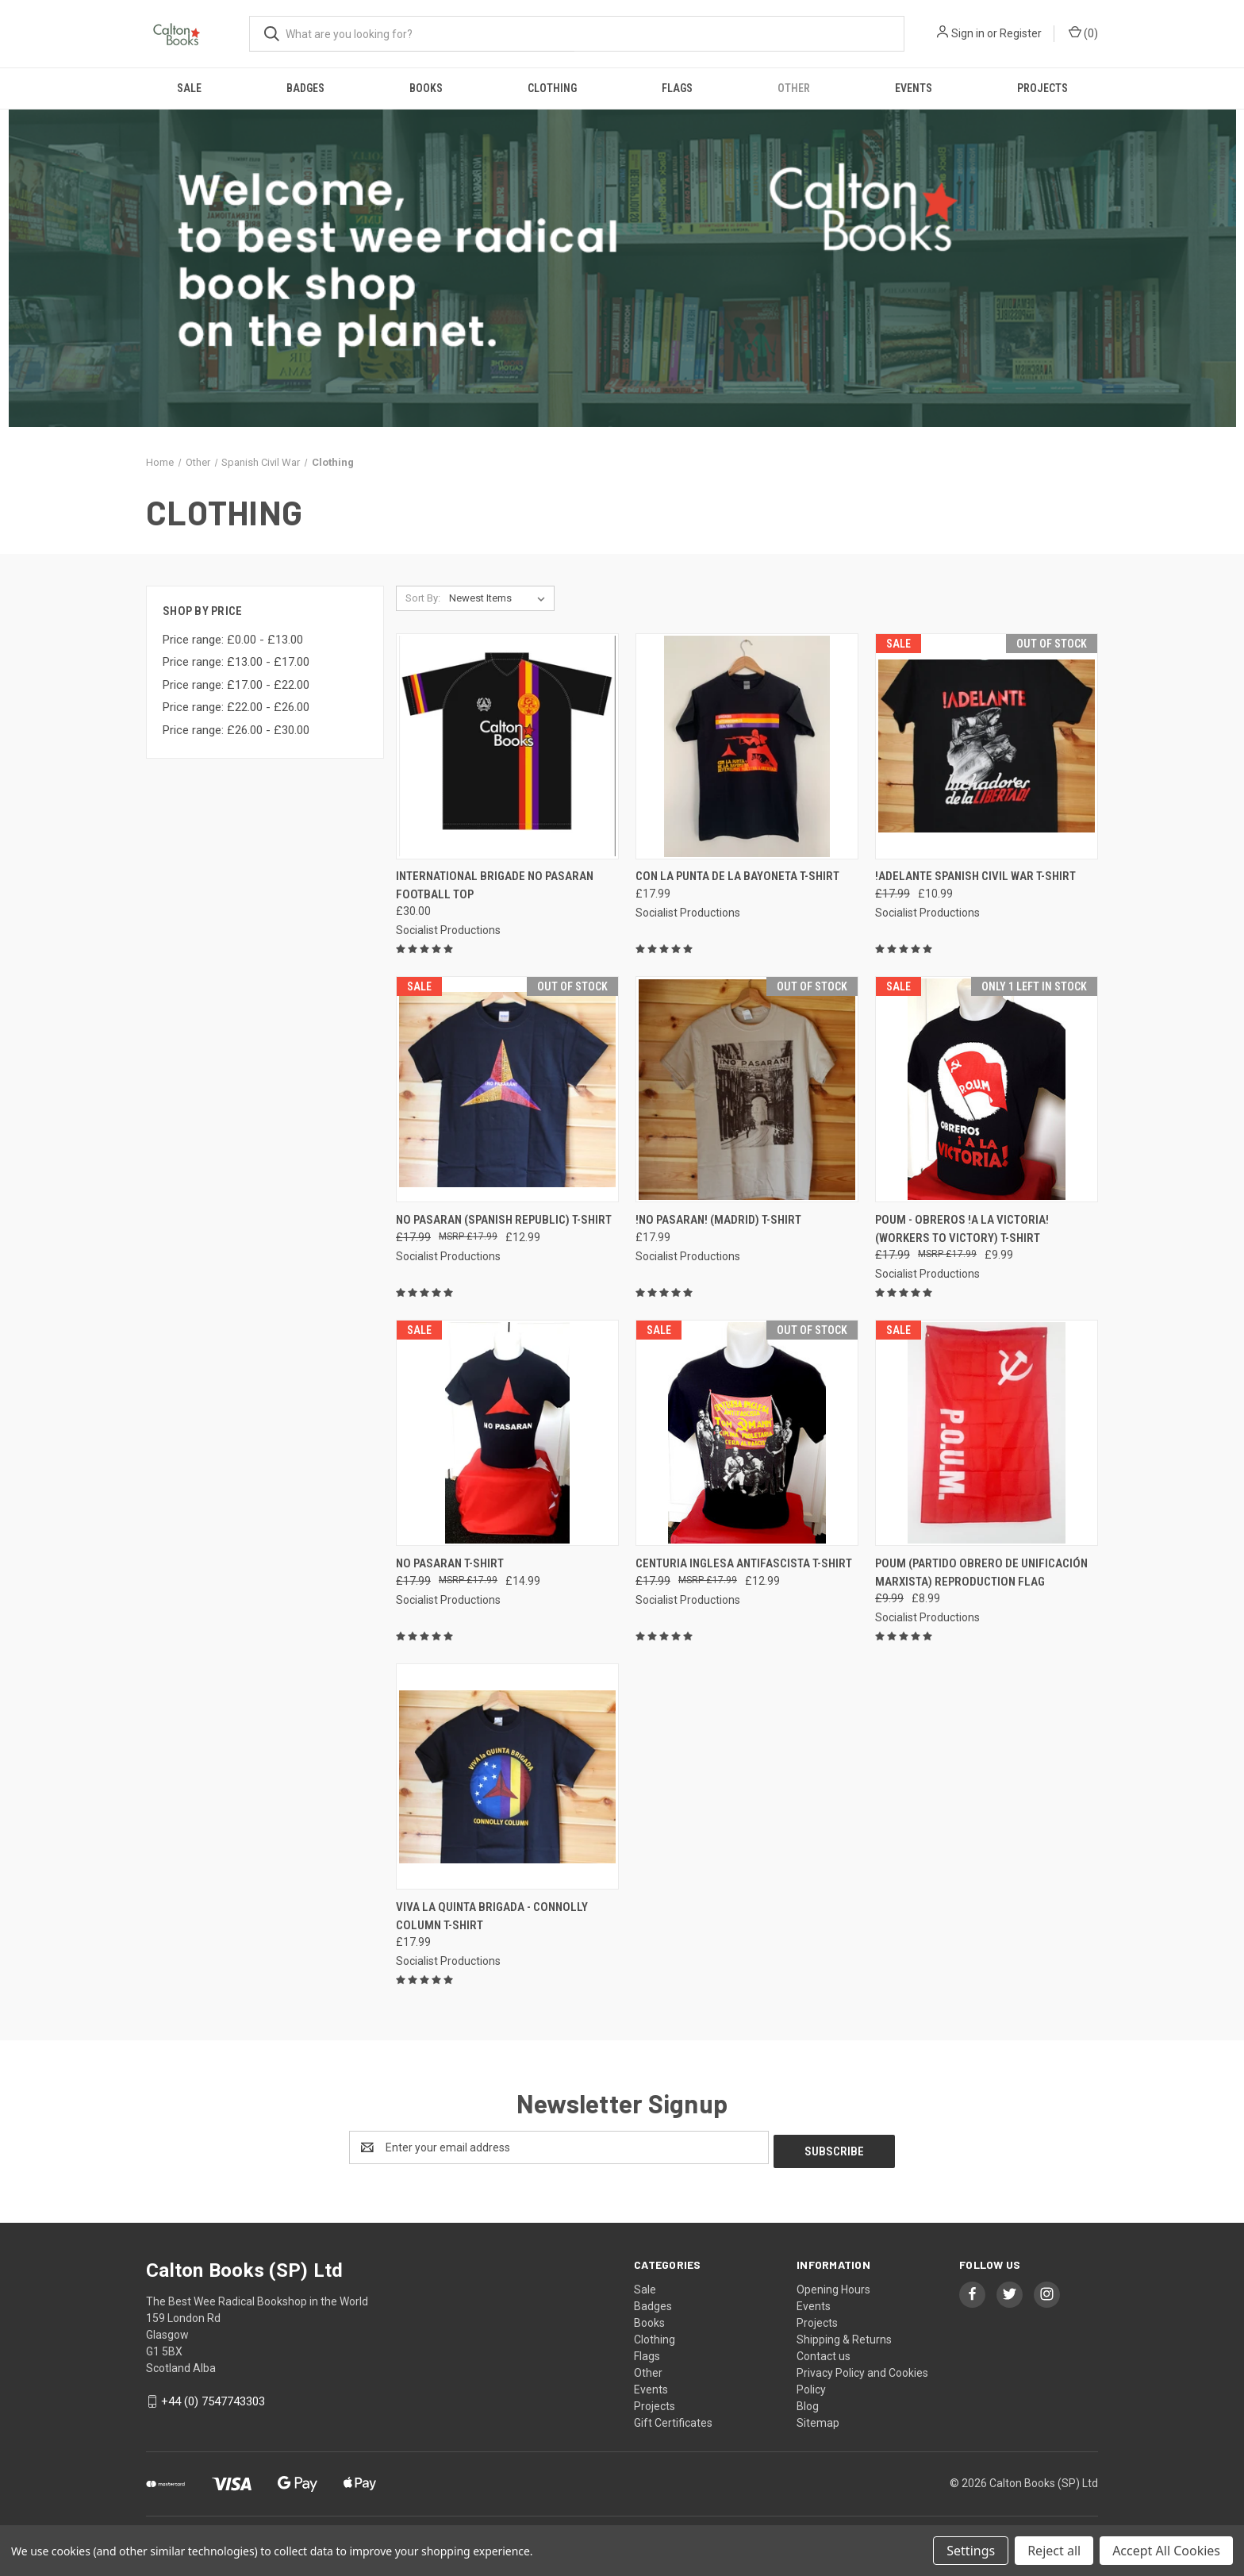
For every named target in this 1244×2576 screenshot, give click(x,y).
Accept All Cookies (1166, 2550)
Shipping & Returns (844, 2335)
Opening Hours (833, 2285)
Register (1021, 33)
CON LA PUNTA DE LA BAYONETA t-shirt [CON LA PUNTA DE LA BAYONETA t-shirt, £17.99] (737, 876)
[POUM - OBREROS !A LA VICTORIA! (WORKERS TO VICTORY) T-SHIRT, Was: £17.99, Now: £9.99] (986, 1089)
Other (794, 88)
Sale (189, 88)
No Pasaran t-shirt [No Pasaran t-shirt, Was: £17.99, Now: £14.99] (450, 1563)
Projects (1042, 88)
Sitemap (818, 2419)
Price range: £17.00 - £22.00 (236, 685)
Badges (305, 88)
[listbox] (500, 598)
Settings (970, 2550)
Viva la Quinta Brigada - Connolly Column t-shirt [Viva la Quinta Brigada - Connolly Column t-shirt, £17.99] (492, 1916)
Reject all (1054, 2550)
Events (913, 88)
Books (426, 88)
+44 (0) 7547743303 (213, 2397)
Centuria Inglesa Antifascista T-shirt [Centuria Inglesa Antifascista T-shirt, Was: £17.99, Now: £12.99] (743, 1563)
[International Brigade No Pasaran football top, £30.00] (507, 746)
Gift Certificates (673, 2419)
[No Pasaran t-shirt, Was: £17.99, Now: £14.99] (507, 1433)
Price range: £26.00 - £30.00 (236, 730)
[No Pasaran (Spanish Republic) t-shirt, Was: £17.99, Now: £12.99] (507, 1089)
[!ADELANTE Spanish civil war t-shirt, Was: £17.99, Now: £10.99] (986, 746)
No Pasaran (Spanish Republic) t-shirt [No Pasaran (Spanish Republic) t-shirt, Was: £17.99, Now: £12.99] (504, 1220)
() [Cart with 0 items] (1083, 32)
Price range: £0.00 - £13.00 (233, 639)
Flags (677, 88)
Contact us (823, 2352)
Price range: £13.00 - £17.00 (236, 662)
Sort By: (422, 598)
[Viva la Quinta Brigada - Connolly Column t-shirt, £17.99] (507, 1776)
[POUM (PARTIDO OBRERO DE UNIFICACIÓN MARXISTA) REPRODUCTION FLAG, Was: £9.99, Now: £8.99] (986, 1433)
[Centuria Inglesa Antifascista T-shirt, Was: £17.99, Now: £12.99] (747, 1433)
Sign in (968, 33)
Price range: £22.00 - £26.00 (236, 707)
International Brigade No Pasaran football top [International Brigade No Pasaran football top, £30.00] (494, 885)
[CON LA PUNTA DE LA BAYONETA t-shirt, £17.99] (747, 746)
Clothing (552, 88)
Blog (808, 2402)
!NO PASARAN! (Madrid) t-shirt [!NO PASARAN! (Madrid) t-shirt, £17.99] (718, 1220)
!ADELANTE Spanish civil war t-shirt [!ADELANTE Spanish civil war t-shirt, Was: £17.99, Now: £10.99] (975, 876)
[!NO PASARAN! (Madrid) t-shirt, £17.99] (747, 1089)
